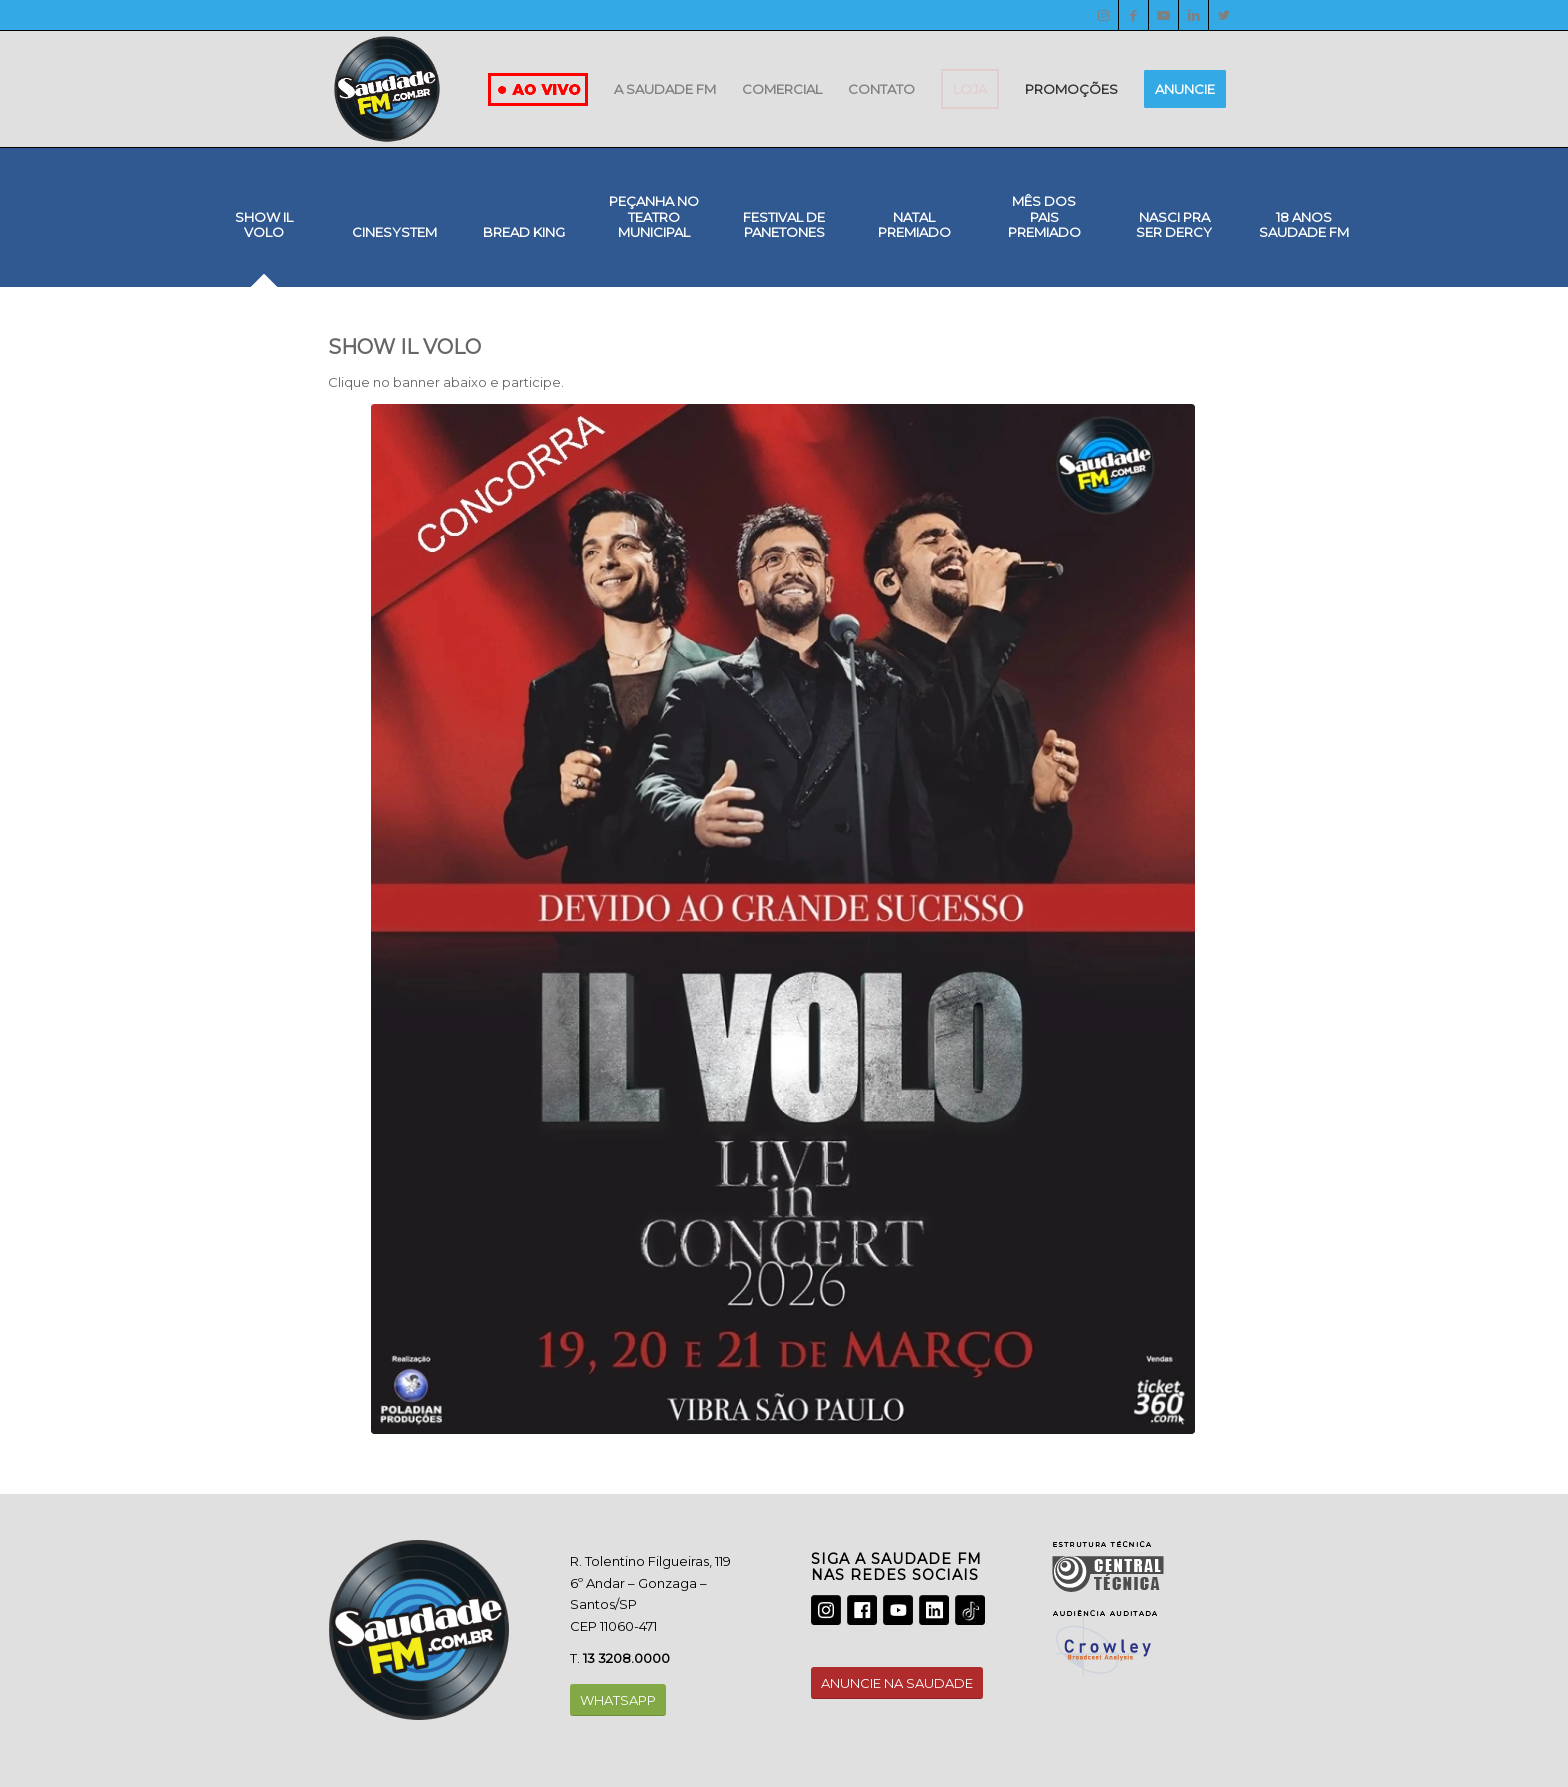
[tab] (264, 232)
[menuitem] (665, 89)
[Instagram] (1103, 15)
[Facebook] (1133, 15)
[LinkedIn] (1193, 15)
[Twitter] (1224, 15)
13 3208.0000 (626, 1658)
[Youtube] (1163, 15)
